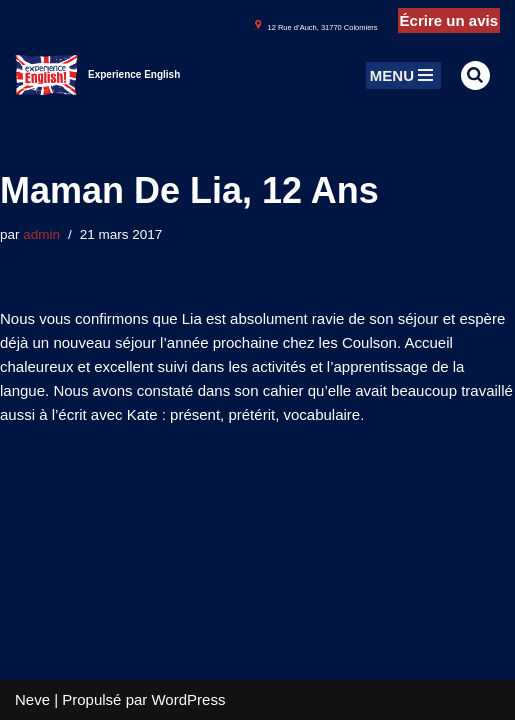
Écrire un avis (449, 20)
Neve (32, 699)
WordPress (188, 699)
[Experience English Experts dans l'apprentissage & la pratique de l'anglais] (97, 75)
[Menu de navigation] (403, 75)
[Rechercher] (475, 75)
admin (41, 234)
